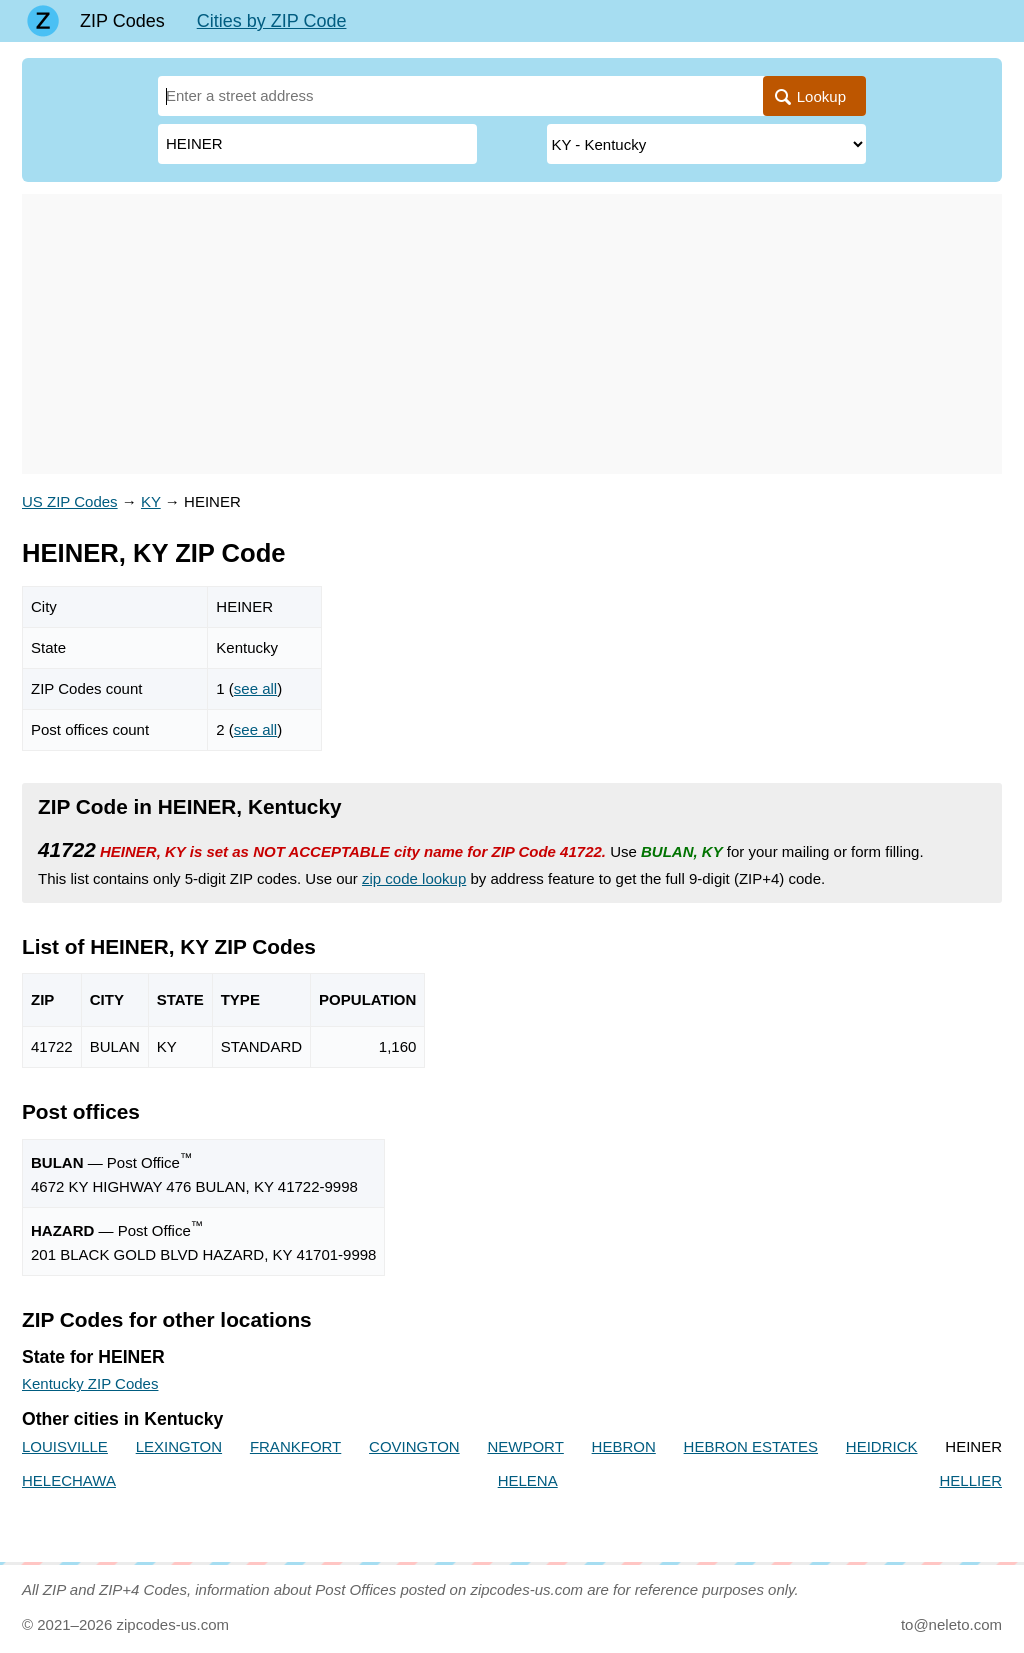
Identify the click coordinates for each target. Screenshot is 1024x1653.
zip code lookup (414, 878)
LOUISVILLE (65, 1446)
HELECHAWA (69, 1480)
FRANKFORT (295, 1446)
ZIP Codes (122, 21)
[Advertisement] (512, 334)
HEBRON (624, 1446)
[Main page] (43, 21)
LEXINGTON (179, 1446)
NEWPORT (525, 1446)
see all (255, 688)
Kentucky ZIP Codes (90, 1383)
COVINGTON (414, 1446)
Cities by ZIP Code (272, 21)
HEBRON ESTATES (751, 1446)
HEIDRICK (882, 1446)
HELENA (528, 1480)
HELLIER (970, 1480)
